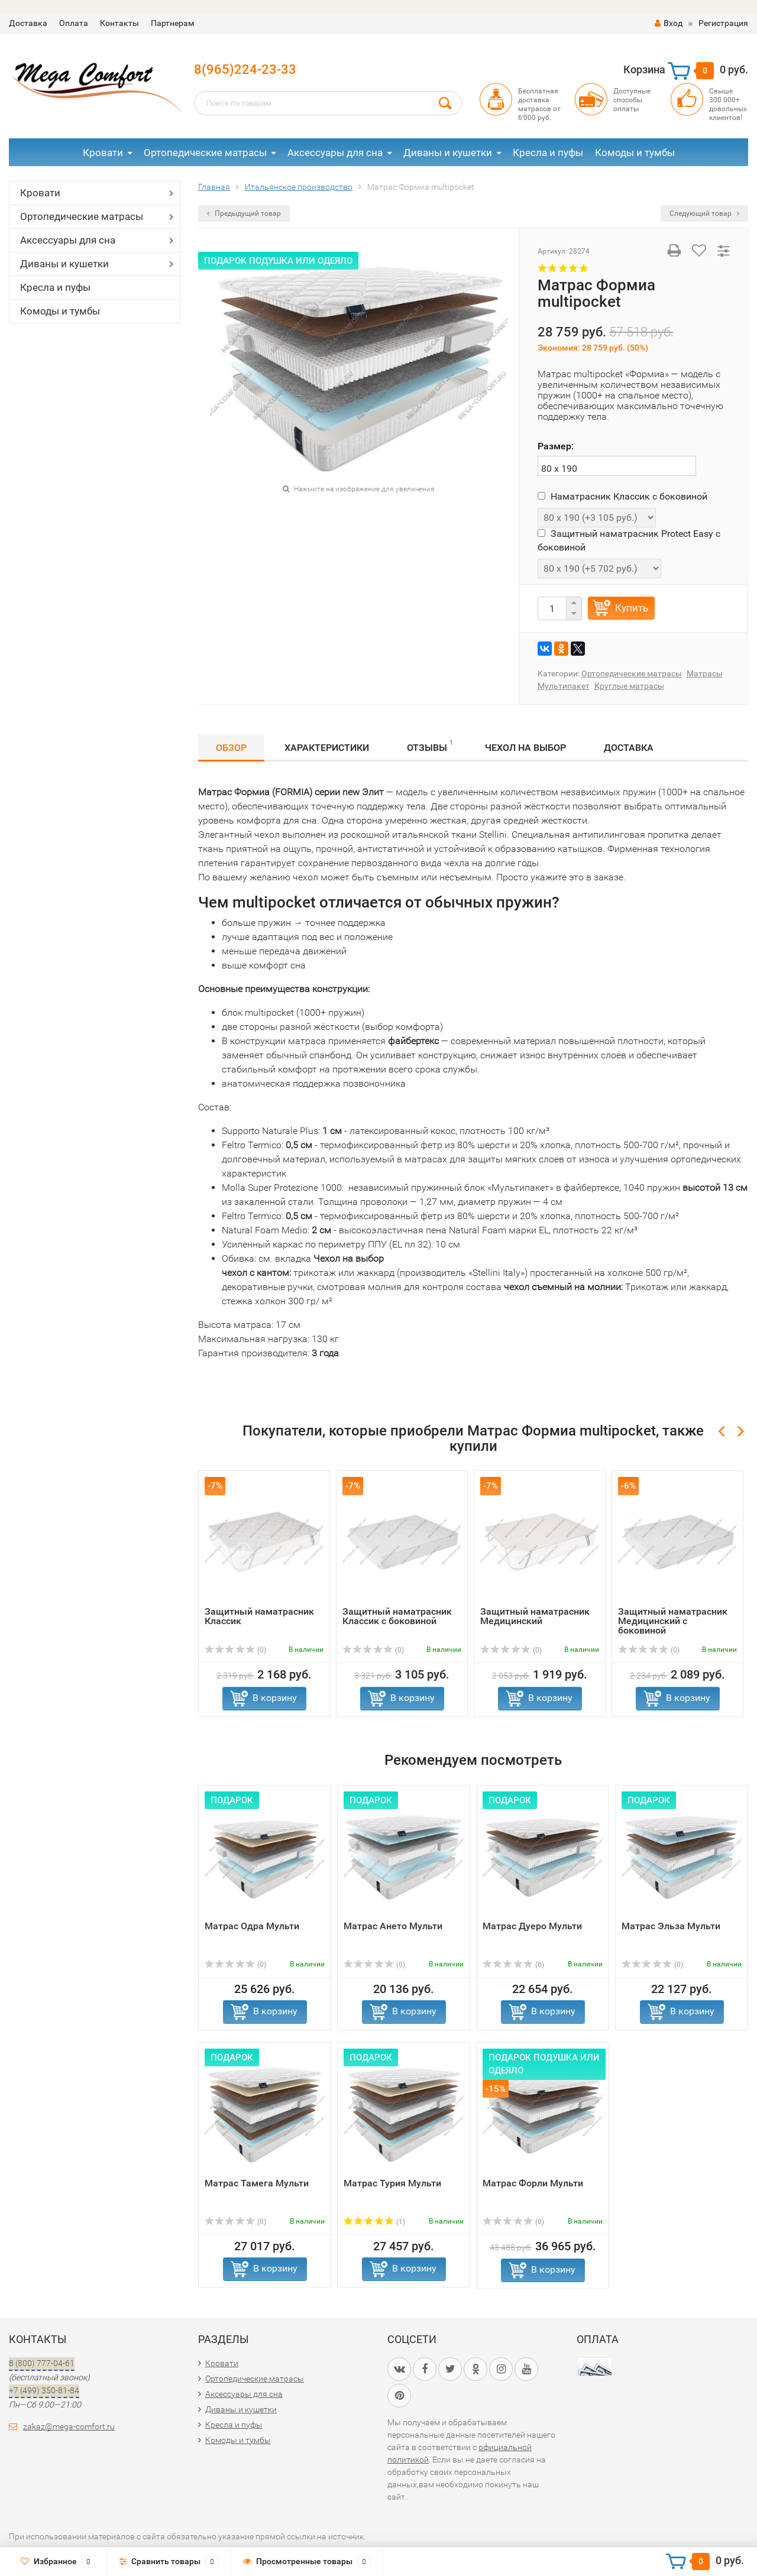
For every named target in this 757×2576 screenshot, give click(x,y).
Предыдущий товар (244, 213)
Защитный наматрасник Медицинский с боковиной (672, 1621)
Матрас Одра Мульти (252, 1926)
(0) (235, 1650)
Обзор (231, 747)
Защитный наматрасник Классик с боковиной (397, 1616)
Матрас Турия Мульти (392, 2183)
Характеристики (326, 747)
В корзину (275, 1697)
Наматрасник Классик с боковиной (622, 496)
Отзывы (430, 745)
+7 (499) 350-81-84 (44, 2390)
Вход (668, 23)
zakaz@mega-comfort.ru (69, 2426)
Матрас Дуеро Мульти (532, 1926)
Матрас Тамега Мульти (257, 2183)
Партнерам (172, 23)
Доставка (28, 23)
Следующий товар (704, 213)
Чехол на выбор (525, 747)
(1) (374, 2222)
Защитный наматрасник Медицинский (535, 1616)
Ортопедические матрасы (205, 152)
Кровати (103, 152)
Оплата (73, 23)
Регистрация (723, 23)
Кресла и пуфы (548, 152)
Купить (631, 608)
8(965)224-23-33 (245, 69)
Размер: (556, 446)
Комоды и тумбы (635, 152)
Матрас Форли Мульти (533, 2183)
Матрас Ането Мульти (393, 1926)
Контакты (119, 23)
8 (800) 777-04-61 (42, 2363)
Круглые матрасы (629, 686)
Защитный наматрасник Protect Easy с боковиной (629, 540)
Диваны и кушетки (447, 152)
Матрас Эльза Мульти (671, 1926)
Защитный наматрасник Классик (259, 1616)
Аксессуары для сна (335, 152)
